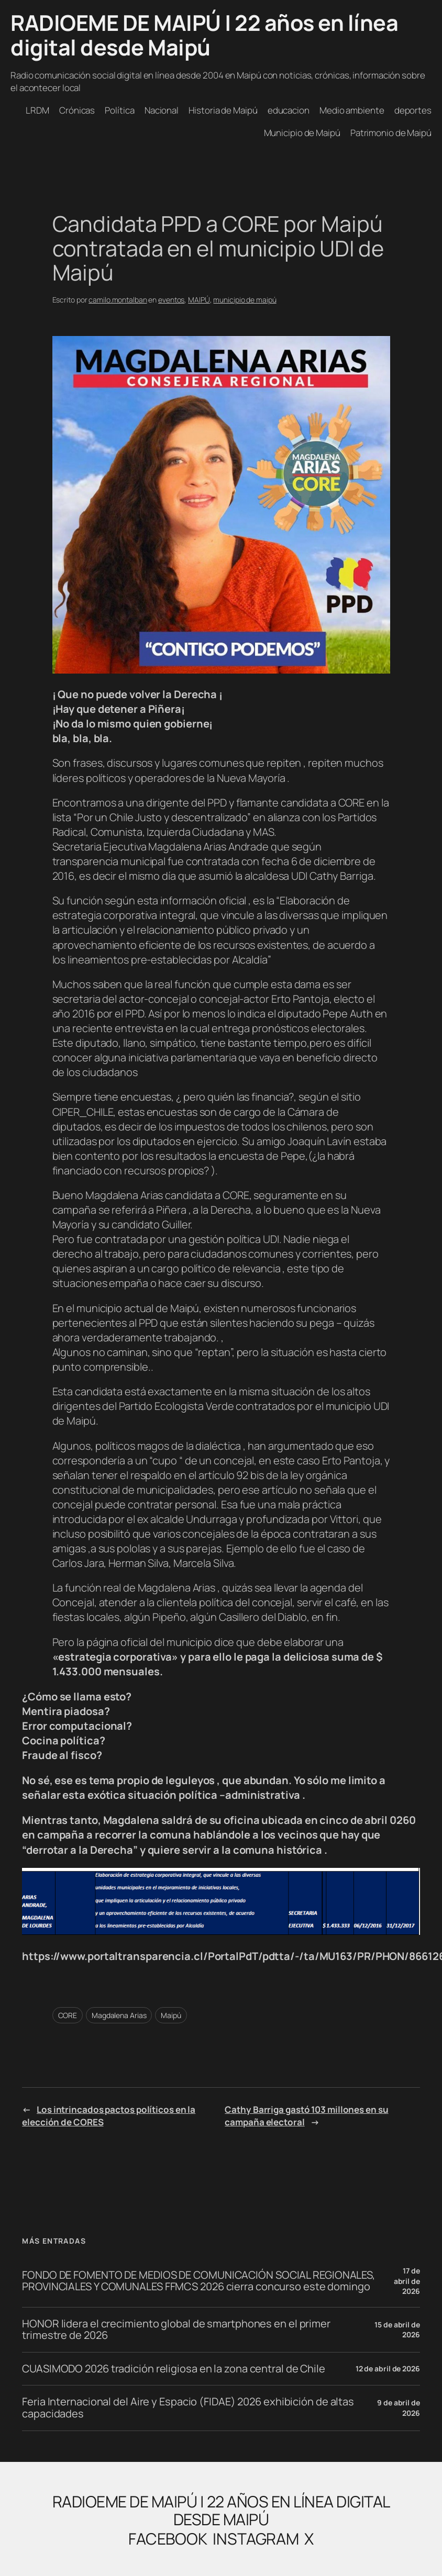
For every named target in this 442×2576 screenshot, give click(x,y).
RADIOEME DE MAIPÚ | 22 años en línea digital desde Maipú (204, 35)
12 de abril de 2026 (388, 2368)
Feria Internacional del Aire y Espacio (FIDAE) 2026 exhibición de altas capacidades (188, 2408)
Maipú (171, 2015)
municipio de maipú (244, 300)
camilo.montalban (118, 300)
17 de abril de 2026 (407, 2281)
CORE (68, 2015)
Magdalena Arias (119, 2015)
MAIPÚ (199, 300)
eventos (171, 300)
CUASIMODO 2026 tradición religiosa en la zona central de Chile (173, 2369)
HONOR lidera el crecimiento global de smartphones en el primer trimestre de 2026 (176, 2330)
